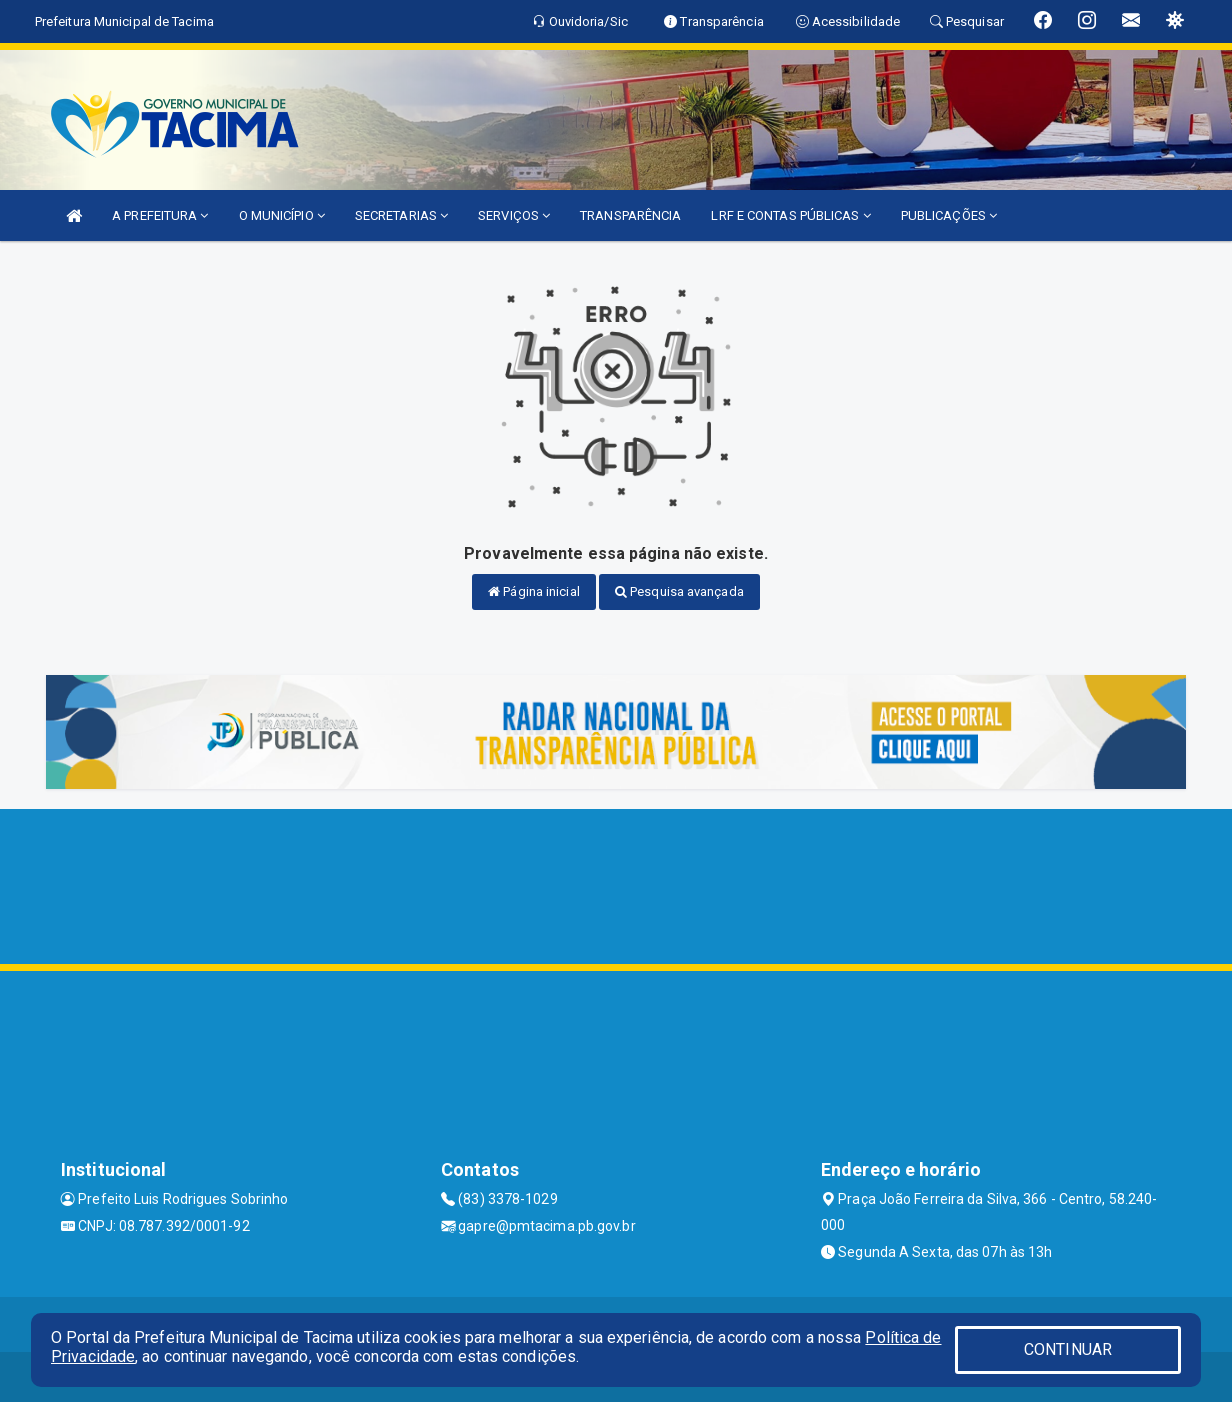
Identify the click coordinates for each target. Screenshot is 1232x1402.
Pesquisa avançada (679, 591)
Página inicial (534, 591)
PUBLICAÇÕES (949, 215)
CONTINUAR (1068, 1349)
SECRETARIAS (401, 215)
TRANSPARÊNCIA (630, 215)
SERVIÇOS (514, 215)
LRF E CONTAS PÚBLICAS (790, 215)
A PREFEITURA (160, 215)
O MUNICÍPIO (282, 215)
